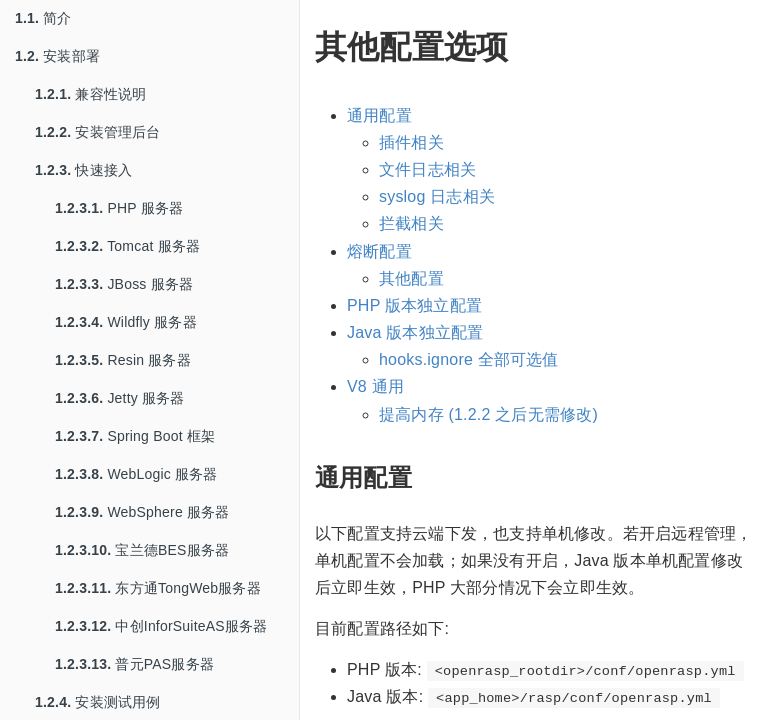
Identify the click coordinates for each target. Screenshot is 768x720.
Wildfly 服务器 (126, 322)
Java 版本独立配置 (415, 332)
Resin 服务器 (123, 360)
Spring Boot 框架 (135, 436)
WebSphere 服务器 (142, 512)
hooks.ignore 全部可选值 (469, 359)
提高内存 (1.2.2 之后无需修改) (488, 414)
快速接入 (83, 170)
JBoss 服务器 (124, 284)
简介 (43, 18)
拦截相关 (411, 223)
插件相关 (411, 142)
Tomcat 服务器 (127, 246)
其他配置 (411, 278)
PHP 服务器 (119, 208)
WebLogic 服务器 (136, 474)
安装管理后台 (98, 132)
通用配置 (379, 115)
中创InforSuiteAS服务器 (161, 626)
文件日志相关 (427, 169)
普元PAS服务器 (134, 664)
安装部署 (57, 56)
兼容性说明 (90, 94)
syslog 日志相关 (437, 196)
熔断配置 (379, 251)
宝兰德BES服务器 (142, 550)
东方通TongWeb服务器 (158, 588)
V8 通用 (375, 386)
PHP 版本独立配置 (414, 305)
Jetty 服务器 (120, 398)
